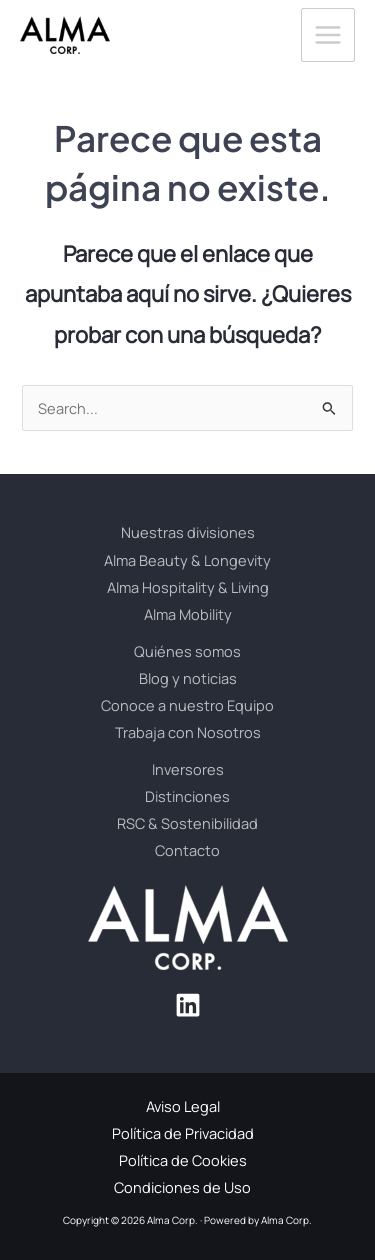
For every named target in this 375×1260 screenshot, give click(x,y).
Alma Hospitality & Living (188, 587)
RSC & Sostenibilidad (187, 823)
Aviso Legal (183, 1106)
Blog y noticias (188, 678)
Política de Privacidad (183, 1133)
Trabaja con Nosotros (188, 732)
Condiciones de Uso (182, 1187)
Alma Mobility (188, 614)
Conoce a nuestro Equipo (187, 705)
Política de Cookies (183, 1160)
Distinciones (187, 796)
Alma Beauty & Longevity (187, 560)
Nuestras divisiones (188, 532)
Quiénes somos (187, 651)
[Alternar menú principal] (328, 35)
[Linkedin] (188, 1005)
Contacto (187, 850)
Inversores (188, 769)
